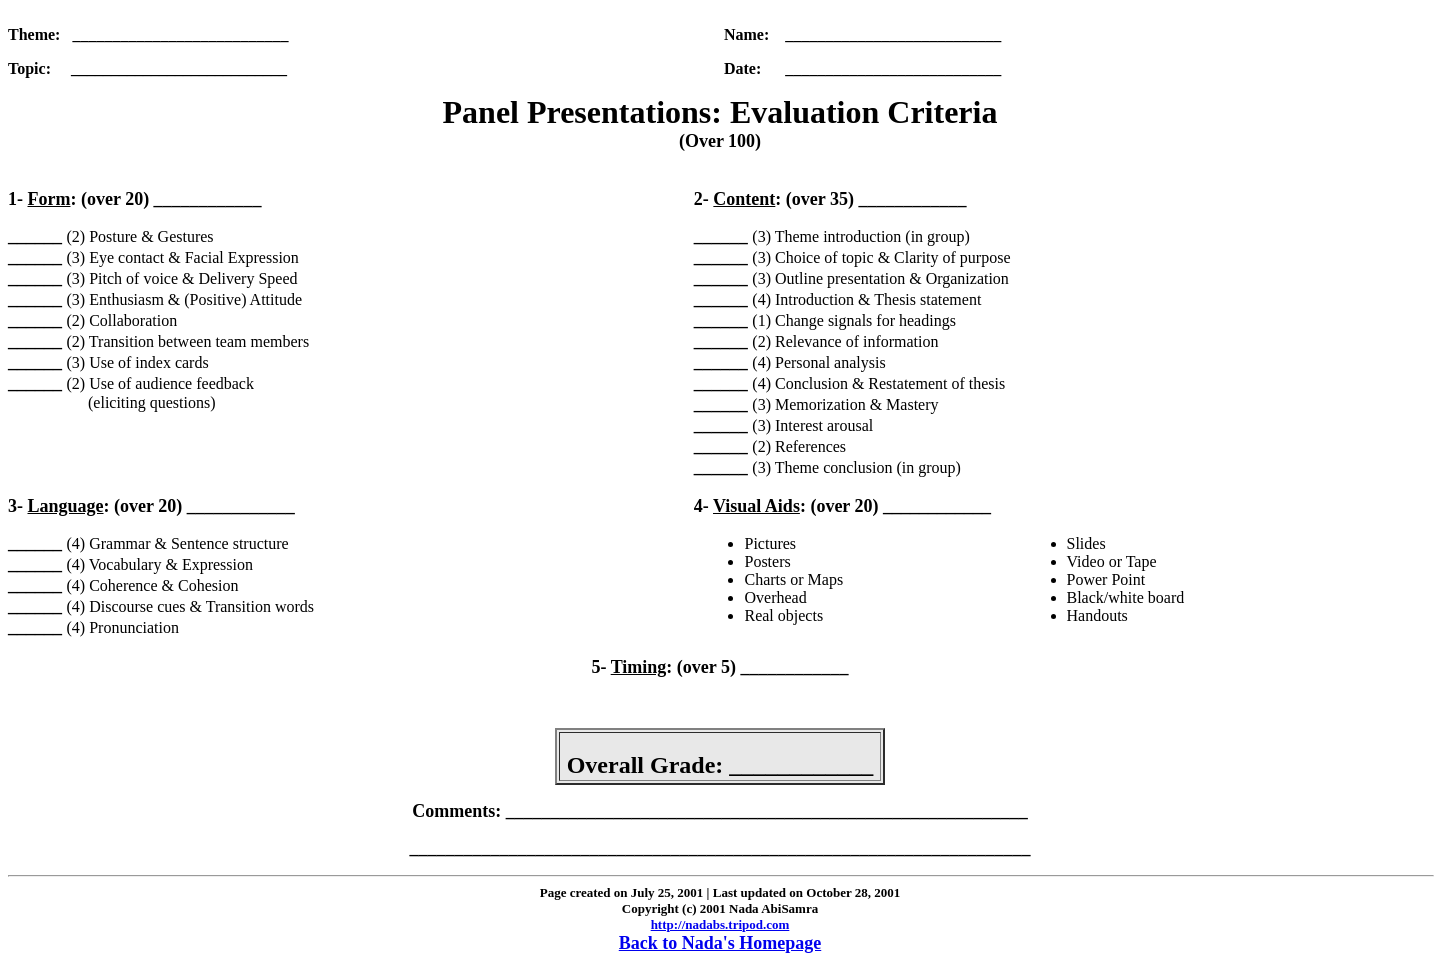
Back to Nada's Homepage (720, 943)
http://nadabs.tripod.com (720, 924)
